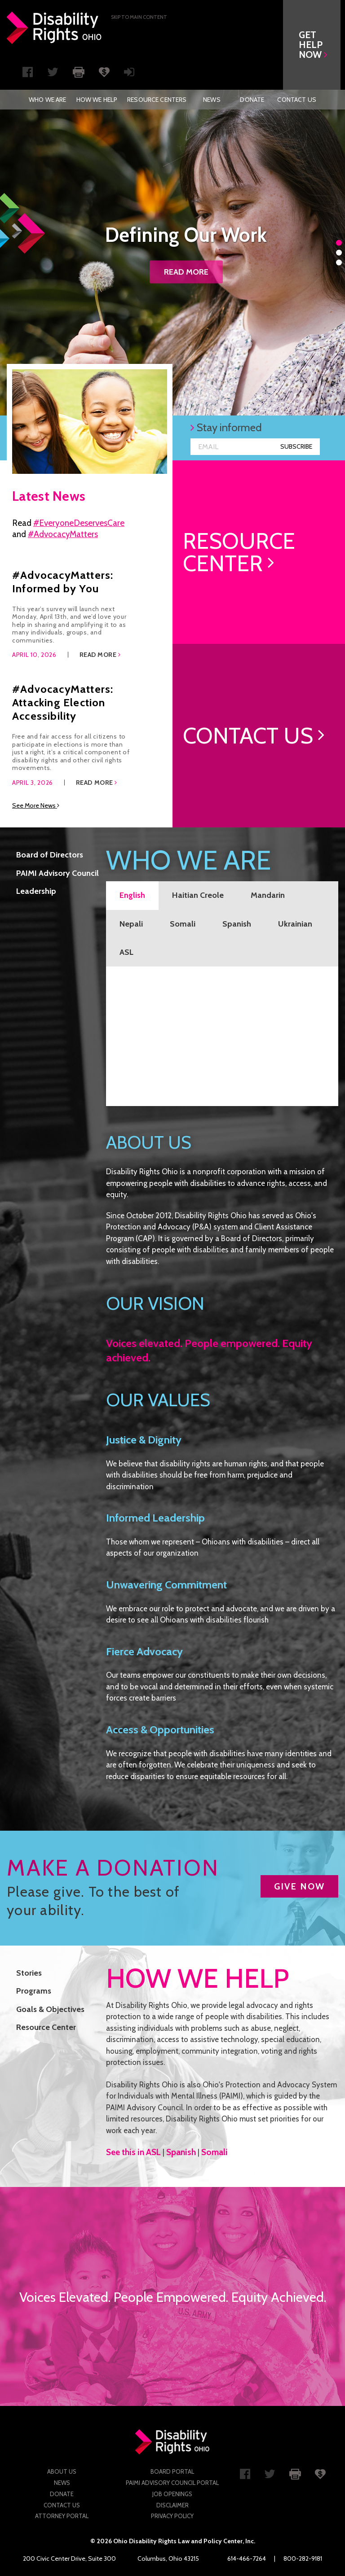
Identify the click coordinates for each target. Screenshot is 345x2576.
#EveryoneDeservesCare (78, 523)
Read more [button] (186, 272)
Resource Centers (156, 100)
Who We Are (47, 100)
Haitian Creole (198, 895)
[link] (258, 552)
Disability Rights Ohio (54, 28)
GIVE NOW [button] (299, 1886)
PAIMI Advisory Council (57, 873)
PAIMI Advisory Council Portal (172, 2482)
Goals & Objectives (50, 2009)
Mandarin (268, 895)
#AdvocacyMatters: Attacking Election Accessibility (62, 702)
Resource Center (46, 2027)
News (212, 100)
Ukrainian (295, 924)
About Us (61, 2471)
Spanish (236, 924)
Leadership (36, 891)
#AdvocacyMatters (63, 534)
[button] (316, 45)
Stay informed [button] (226, 427)
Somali (182, 924)
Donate (252, 100)
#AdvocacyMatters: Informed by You (62, 582)
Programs (33, 1991)
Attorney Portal (61, 2515)
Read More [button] (100, 655)
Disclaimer (172, 2505)
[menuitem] (47, 99)
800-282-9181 (302, 2558)
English (132, 895)
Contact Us (296, 100)
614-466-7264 (246, 2558)
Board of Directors (49, 855)
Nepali (131, 924)
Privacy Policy (172, 2515)
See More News (35, 805)
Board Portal (172, 2471)
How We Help (97, 100)
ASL (126, 952)
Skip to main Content (139, 17)
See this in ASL (133, 2152)
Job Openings (172, 2493)
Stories (29, 1973)
